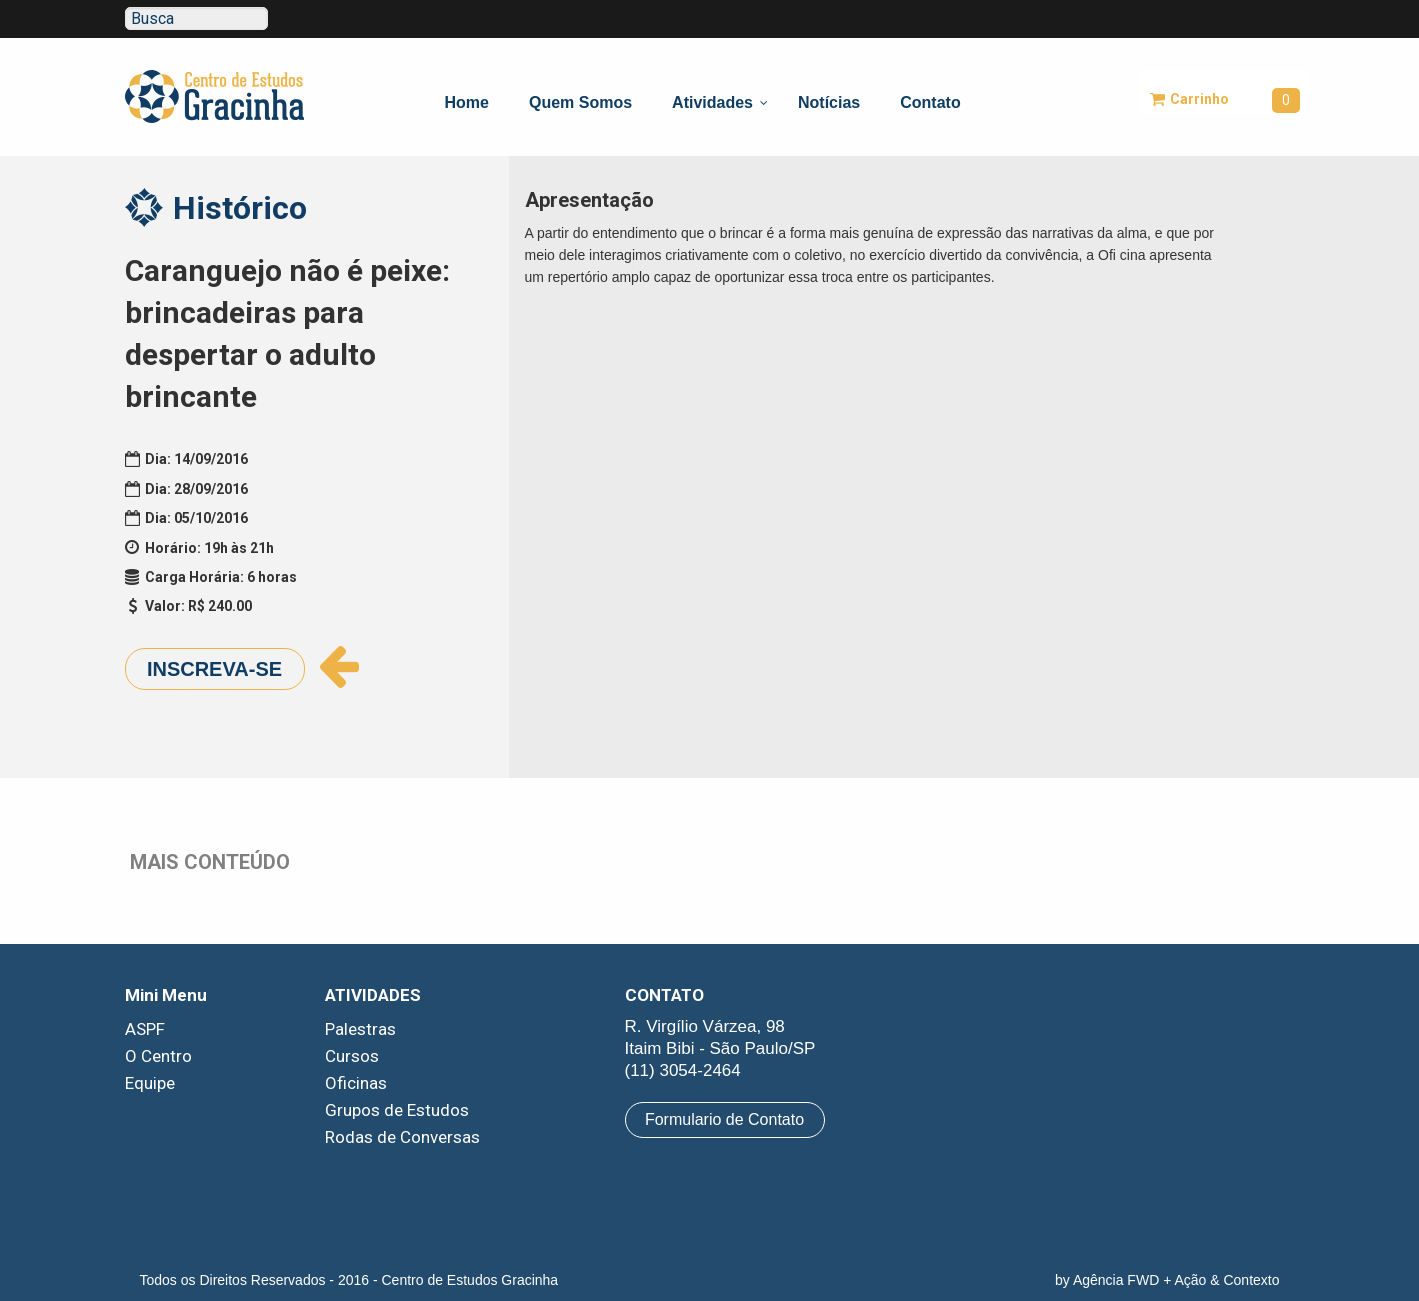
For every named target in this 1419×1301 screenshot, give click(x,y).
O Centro (158, 1056)
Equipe (150, 1083)
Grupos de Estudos (397, 1110)
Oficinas (356, 1083)
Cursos (352, 1056)
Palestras (360, 1029)
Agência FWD (1116, 1280)
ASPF (145, 1029)
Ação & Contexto (1226, 1280)
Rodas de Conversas (402, 1137)
